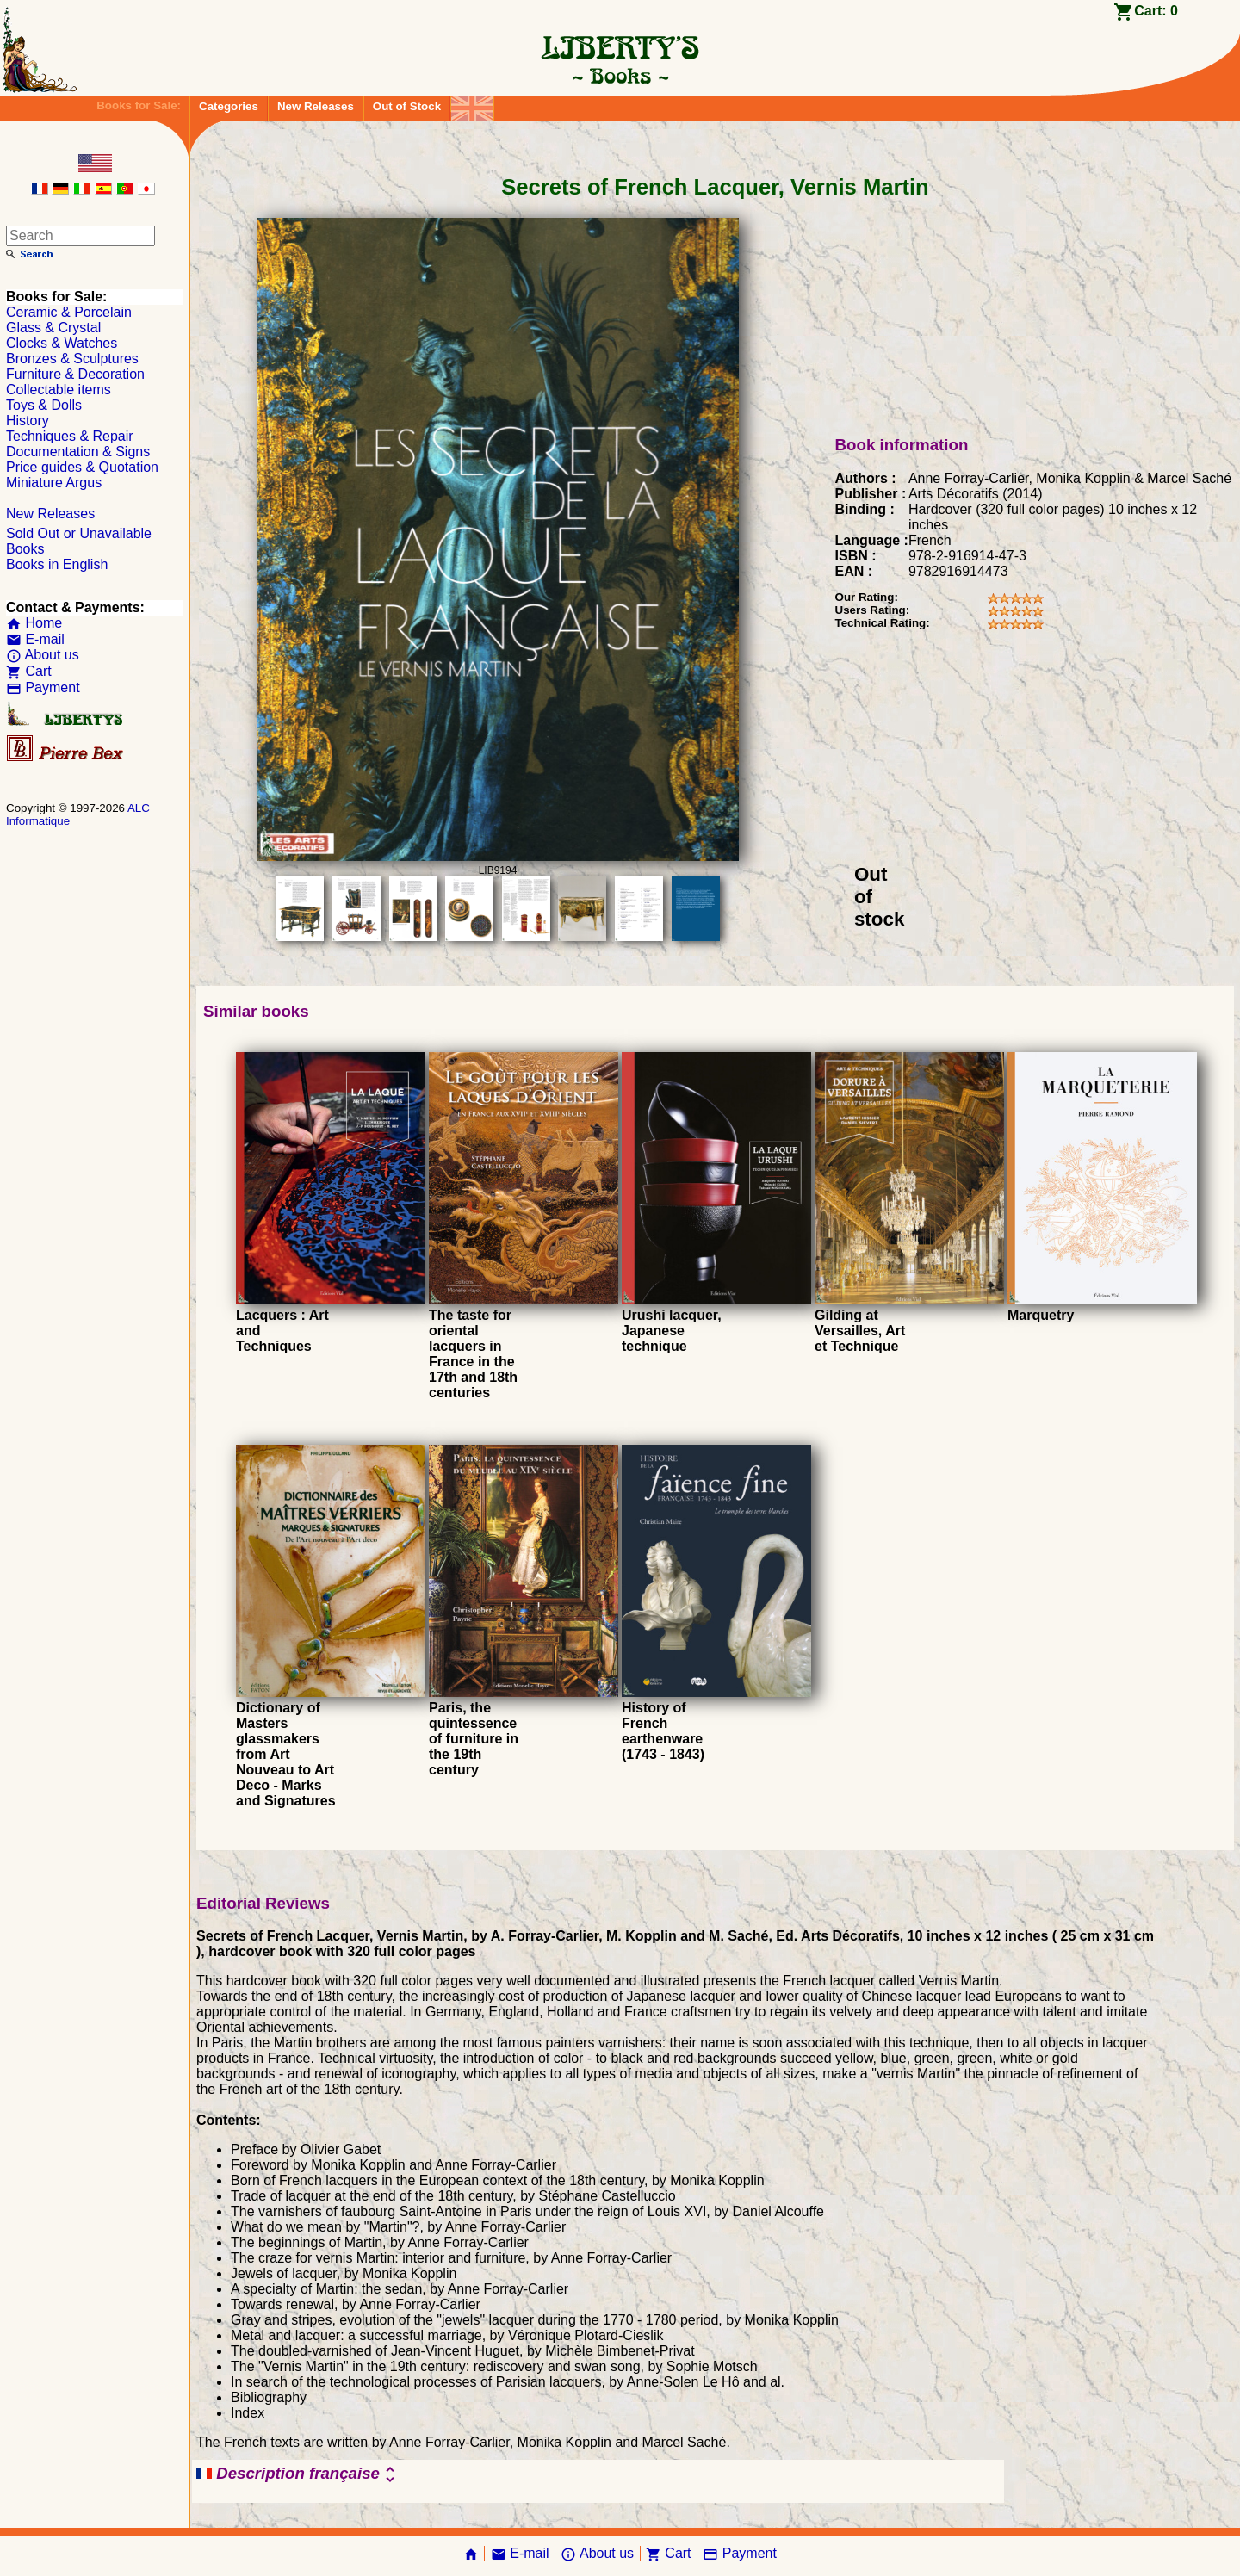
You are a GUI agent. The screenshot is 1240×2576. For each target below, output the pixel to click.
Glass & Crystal (53, 327)
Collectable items (58, 389)
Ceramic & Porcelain (69, 312)
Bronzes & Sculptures (72, 358)
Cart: (1156, 10)
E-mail (35, 639)
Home (34, 623)
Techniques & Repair (69, 436)
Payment (43, 687)
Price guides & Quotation (82, 467)
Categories (228, 106)
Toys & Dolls (44, 405)
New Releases (315, 106)
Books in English (57, 564)
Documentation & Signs (78, 451)
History (27, 420)
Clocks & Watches (61, 343)
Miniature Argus (54, 482)
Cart (29, 671)
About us (42, 654)
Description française (298, 2474)
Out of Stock (407, 106)
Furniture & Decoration (75, 374)
